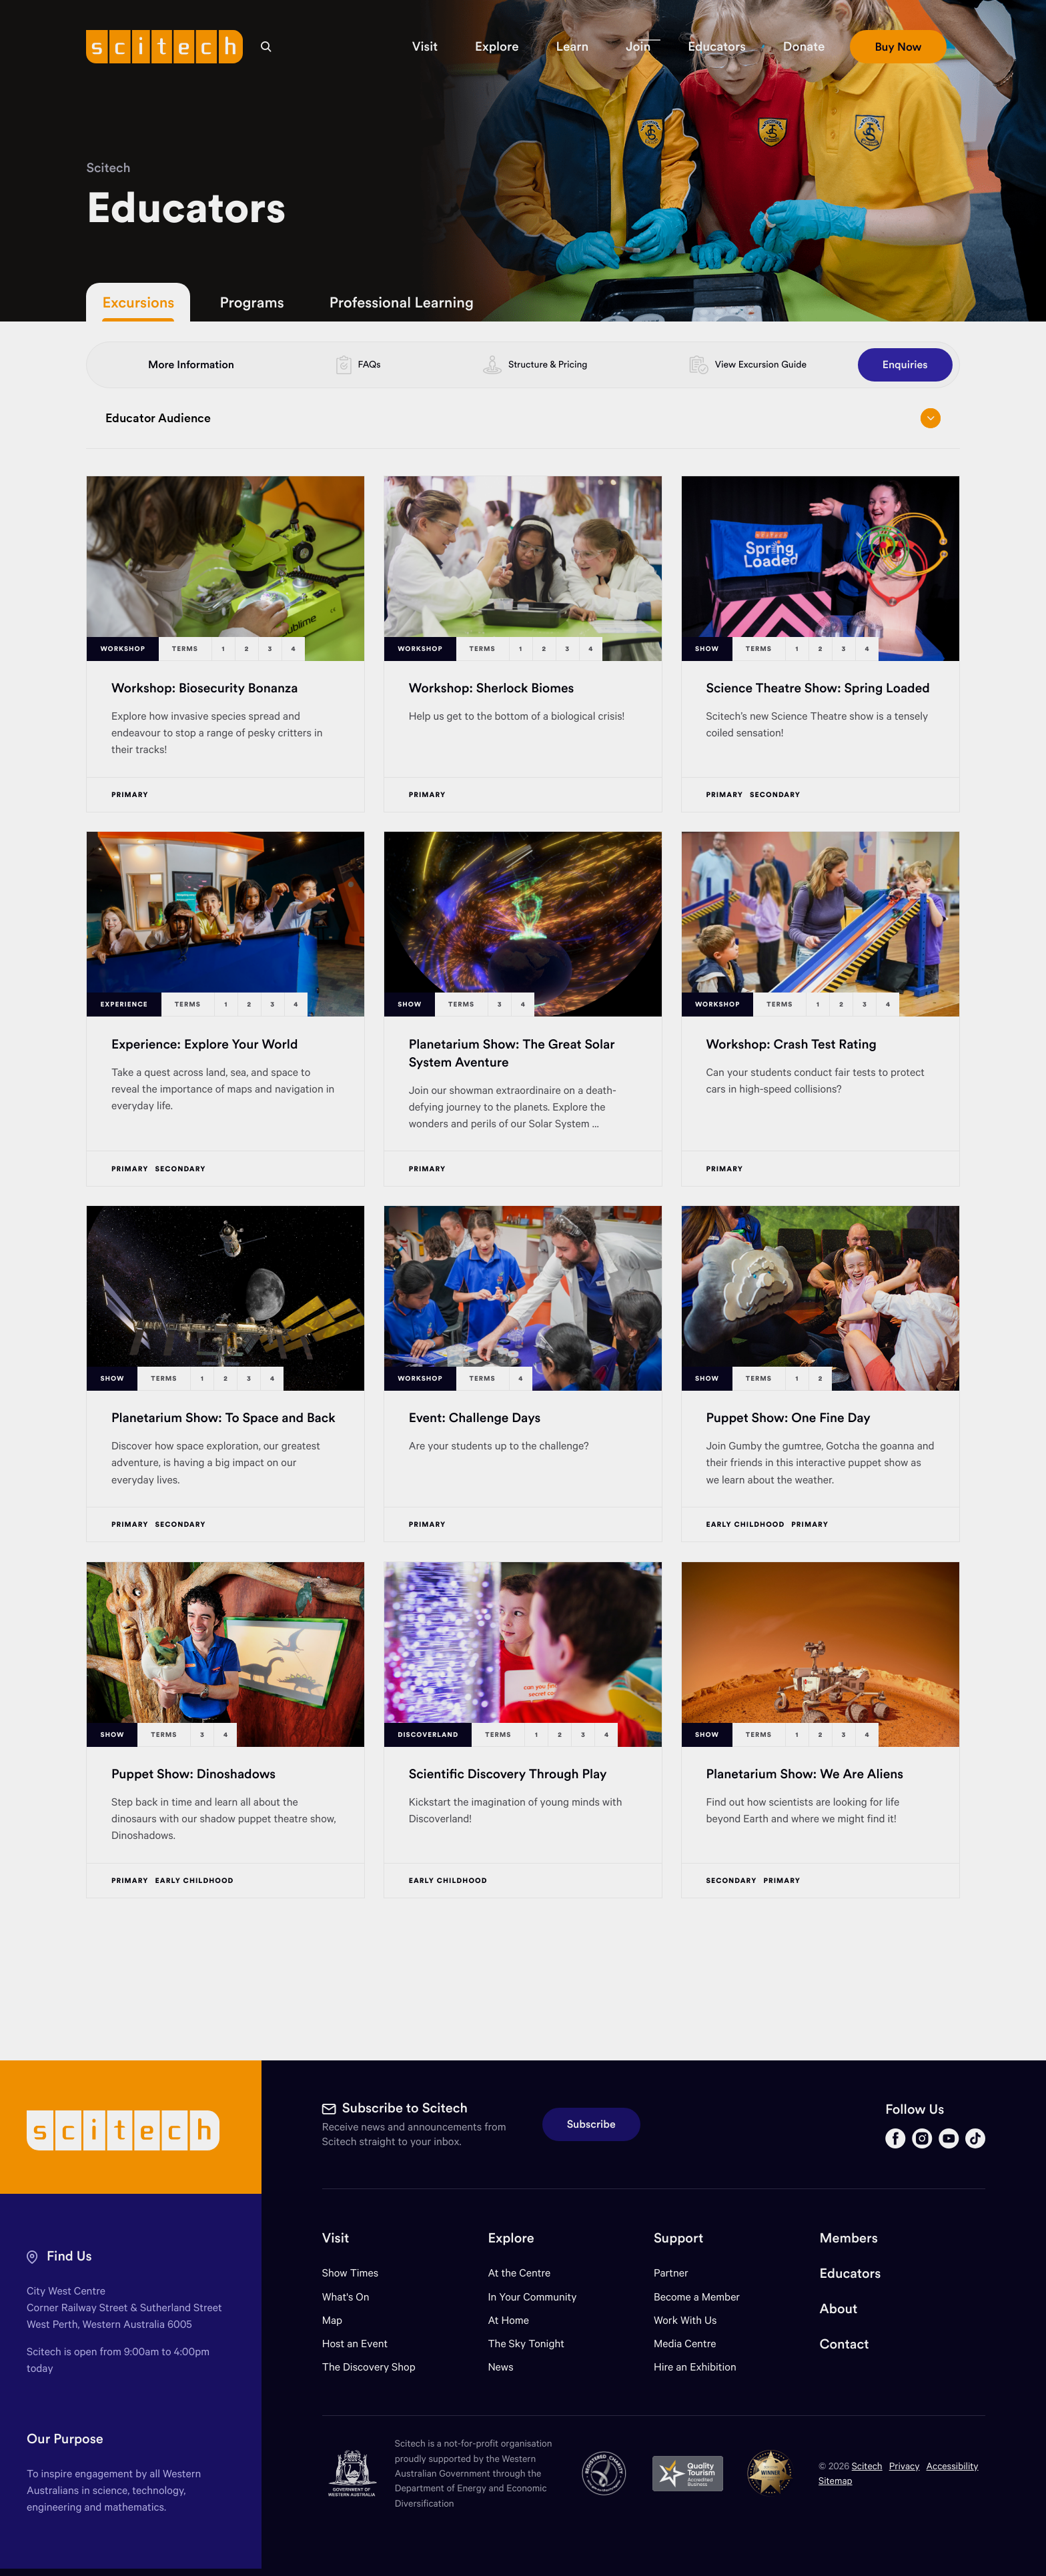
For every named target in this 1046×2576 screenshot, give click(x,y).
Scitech (108, 168)
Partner (671, 2273)
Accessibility (953, 2465)
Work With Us (685, 2320)
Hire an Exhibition (695, 2367)
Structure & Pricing (547, 364)
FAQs (369, 364)
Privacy (904, 2465)
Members (849, 2238)
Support (678, 2238)
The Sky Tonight (526, 2344)
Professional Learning (402, 302)
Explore (511, 2238)
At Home (508, 2320)
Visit (336, 2238)
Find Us (69, 2256)
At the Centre (519, 2273)
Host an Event (355, 2344)
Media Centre (685, 2344)
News (500, 2367)
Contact (844, 2344)
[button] (425, 46)
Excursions (138, 302)
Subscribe (591, 2124)
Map (340, 2320)
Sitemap (836, 2480)
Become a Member (697, 2297)
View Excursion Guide (761, 364)
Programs (251, 302)
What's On (346, 2297)
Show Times (350, 2273)
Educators (850, 2273)
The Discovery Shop (369, 2367)
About (839, 2309)
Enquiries (905, 365)
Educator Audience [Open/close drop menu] (523, 418)
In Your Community (532, 2297)
